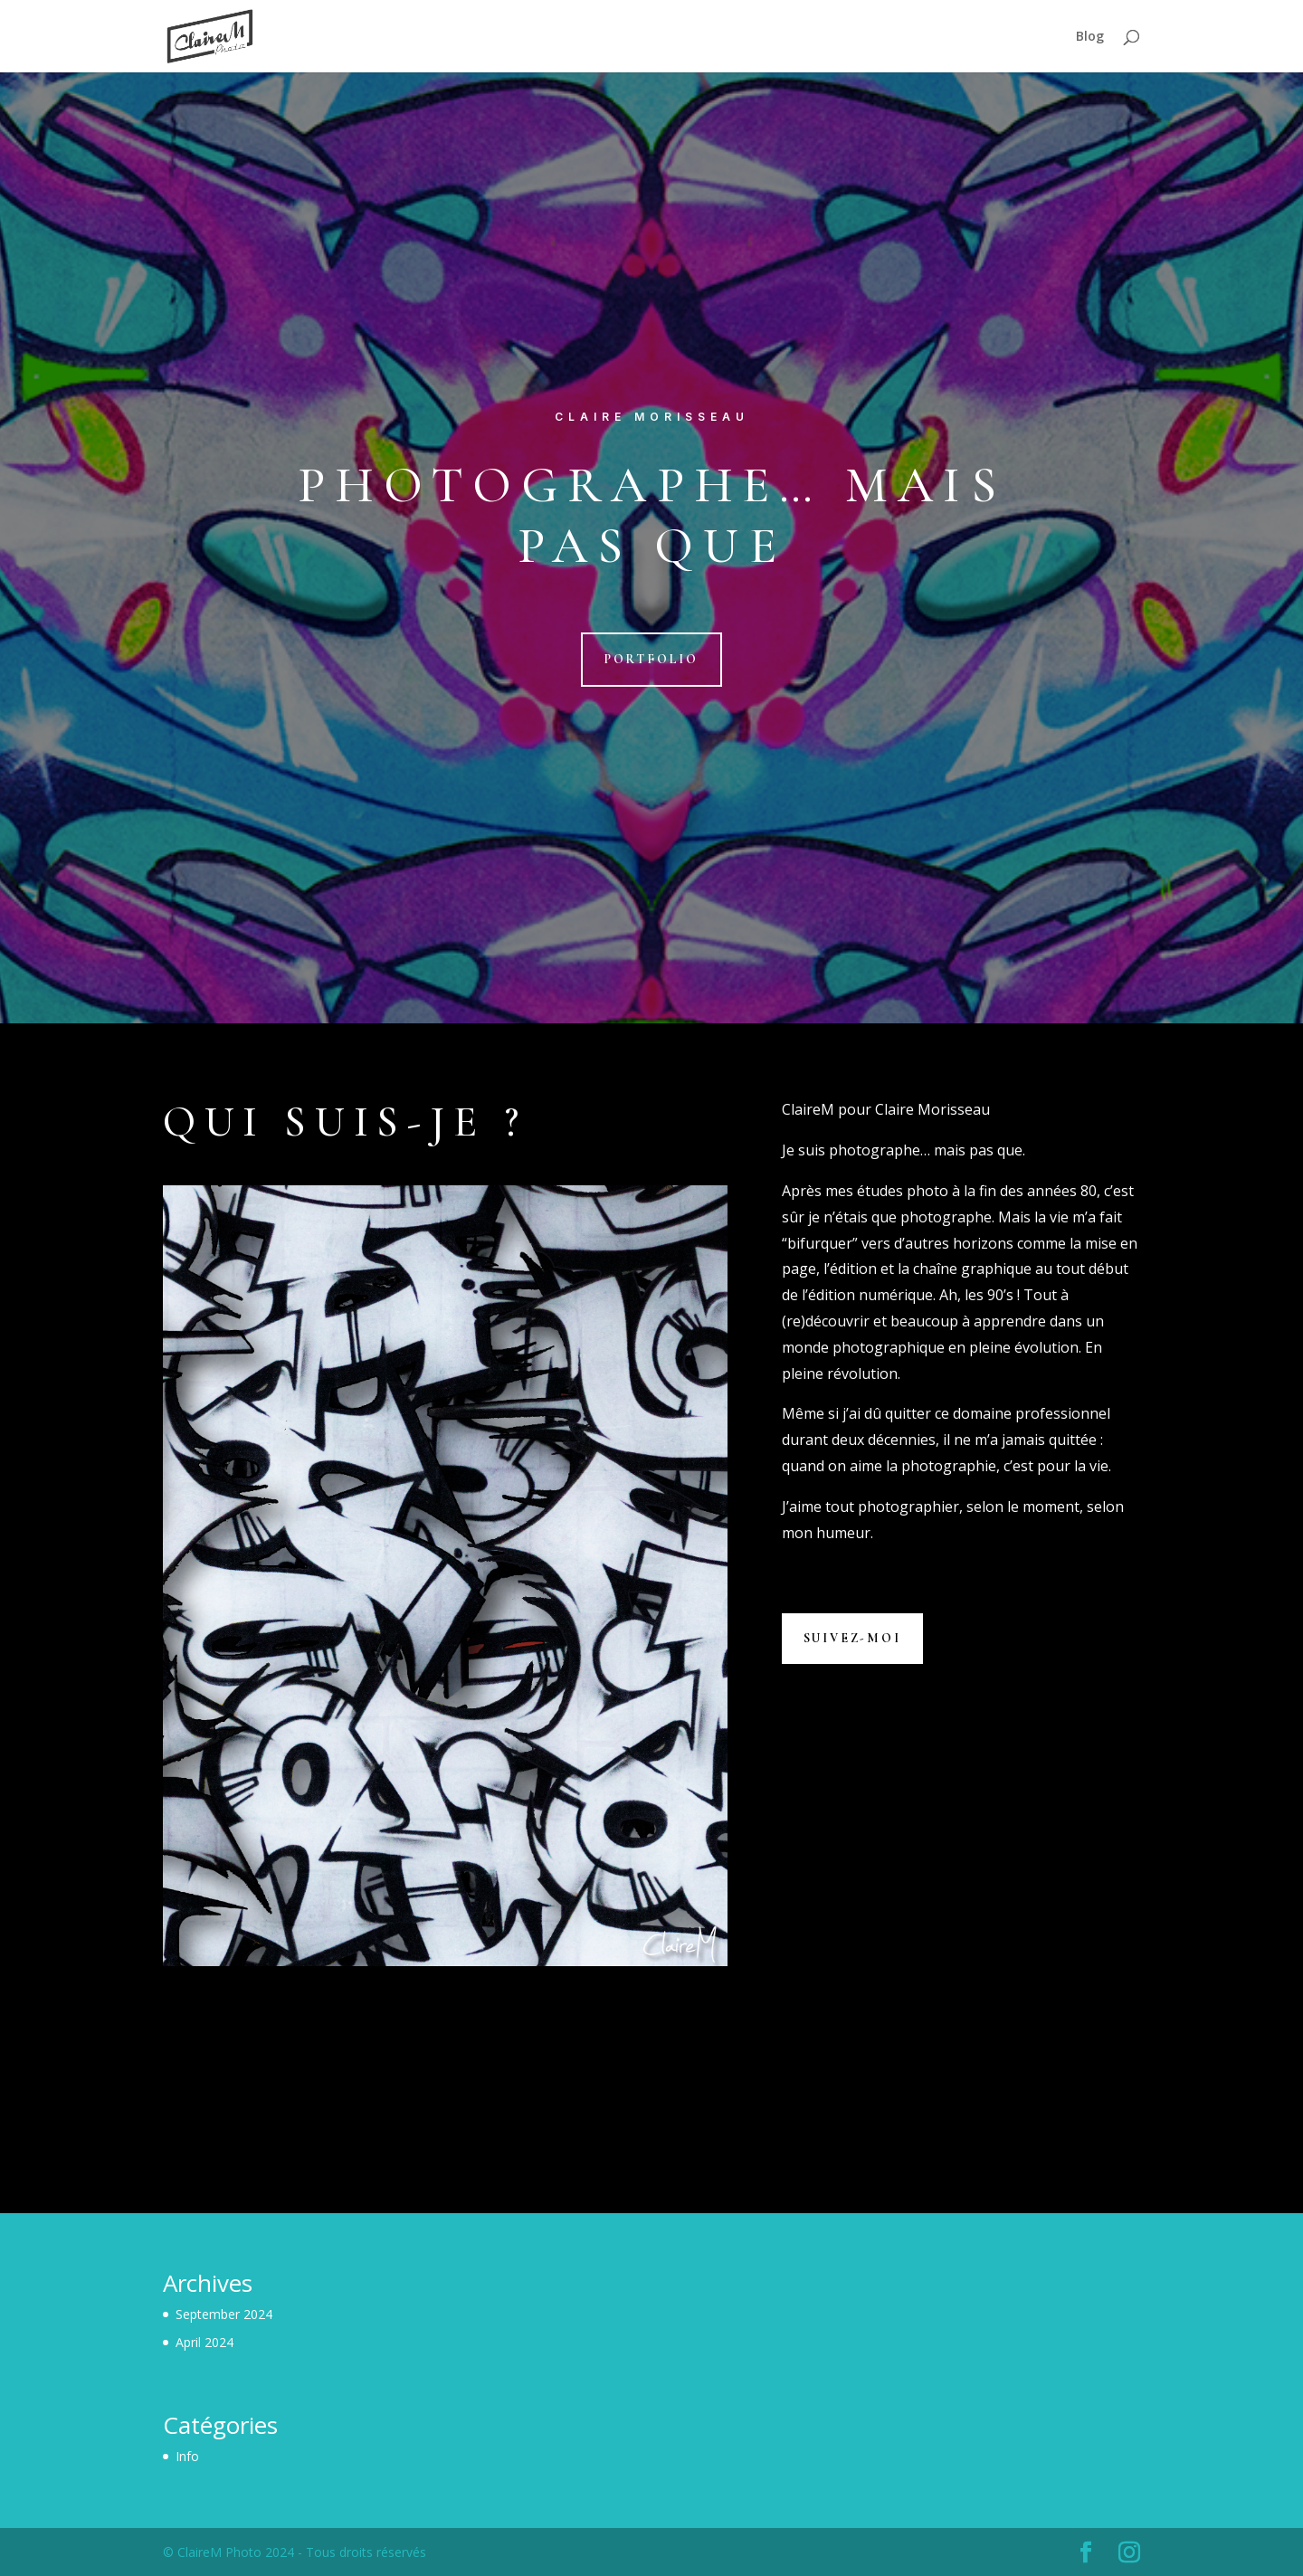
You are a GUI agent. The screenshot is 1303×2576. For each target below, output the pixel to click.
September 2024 (224, 2314)
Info (187, 2456)
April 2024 (204, 2342)
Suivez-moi (852, 1638)
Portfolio (651, 659)
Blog (1090, 37)
